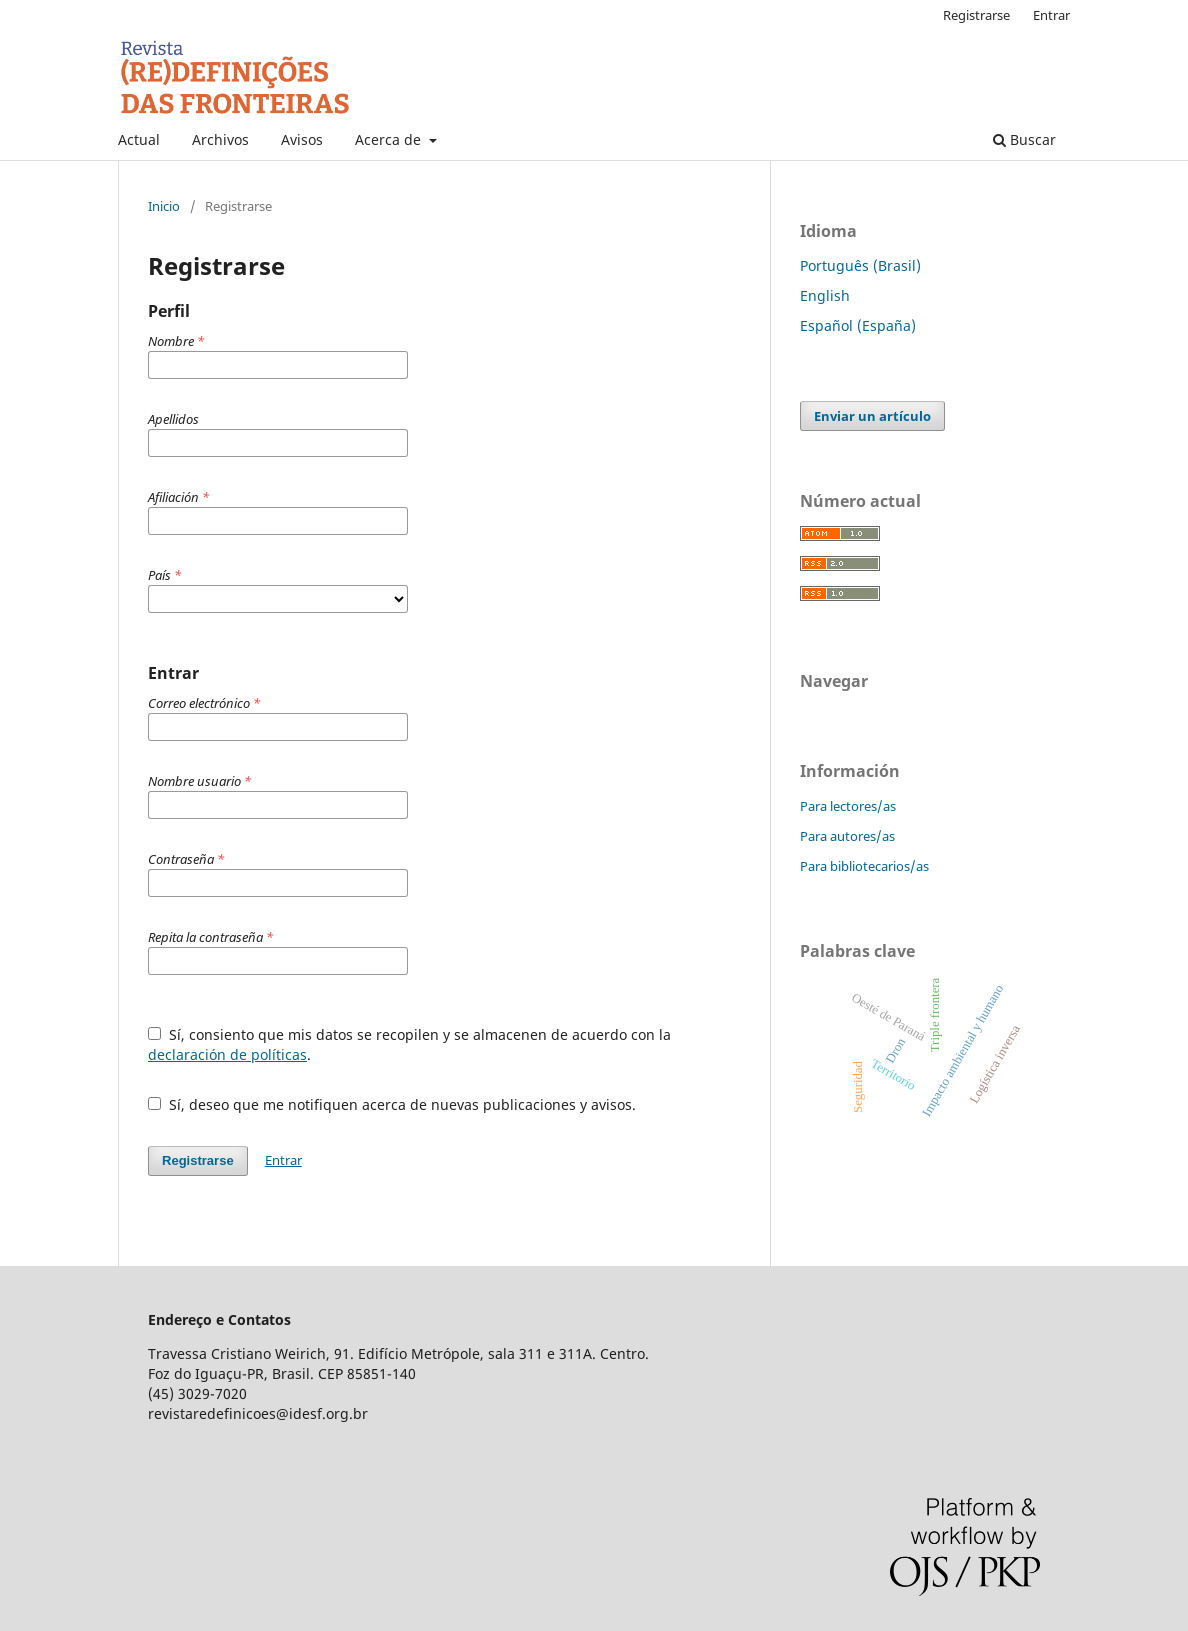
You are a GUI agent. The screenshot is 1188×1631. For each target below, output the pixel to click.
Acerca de (390, 139)
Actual (139, 139)
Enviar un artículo (872, 416)
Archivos (220, 139)
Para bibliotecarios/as (864, 866)
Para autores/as (847, 836)
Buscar (1024, 139)
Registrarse (976, 15)
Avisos (302, 139)
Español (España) (858, 325)
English (825, 295)
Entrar (1051, 15)
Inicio (164, 206)
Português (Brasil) (860, 265)
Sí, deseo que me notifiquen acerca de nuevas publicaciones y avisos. (392, 1104)
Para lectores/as (848, 806)
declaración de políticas (227, 1054)
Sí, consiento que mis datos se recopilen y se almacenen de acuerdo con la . (409, 1044)
